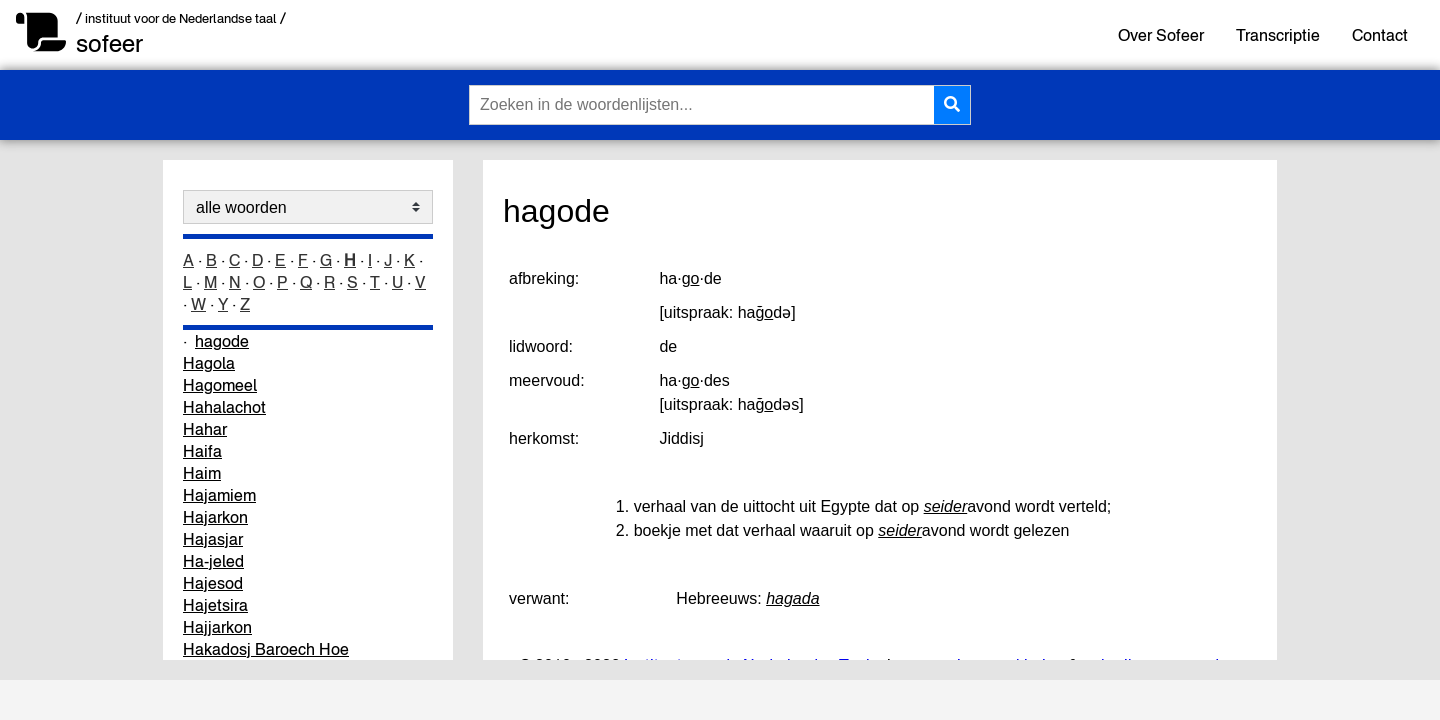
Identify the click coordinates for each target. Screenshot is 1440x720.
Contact (1380, 35)
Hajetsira (215, 605)
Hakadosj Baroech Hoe (266, 649)
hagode (222, 341)
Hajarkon (215, 517)
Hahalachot (224, 407)
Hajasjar (213, 539)
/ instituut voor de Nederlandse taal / (181, 18)
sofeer (109, 43)
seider (946, 506)
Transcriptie (1278, 35)
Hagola (209, 363)
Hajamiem (219, 495)
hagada (792, 598)
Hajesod (213, 583)
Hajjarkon (217, 627)
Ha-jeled (213, 561)
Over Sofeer (1161, 35)
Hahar (205, 429)
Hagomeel (220, 385)
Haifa (202, 451)
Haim (202, 473)
